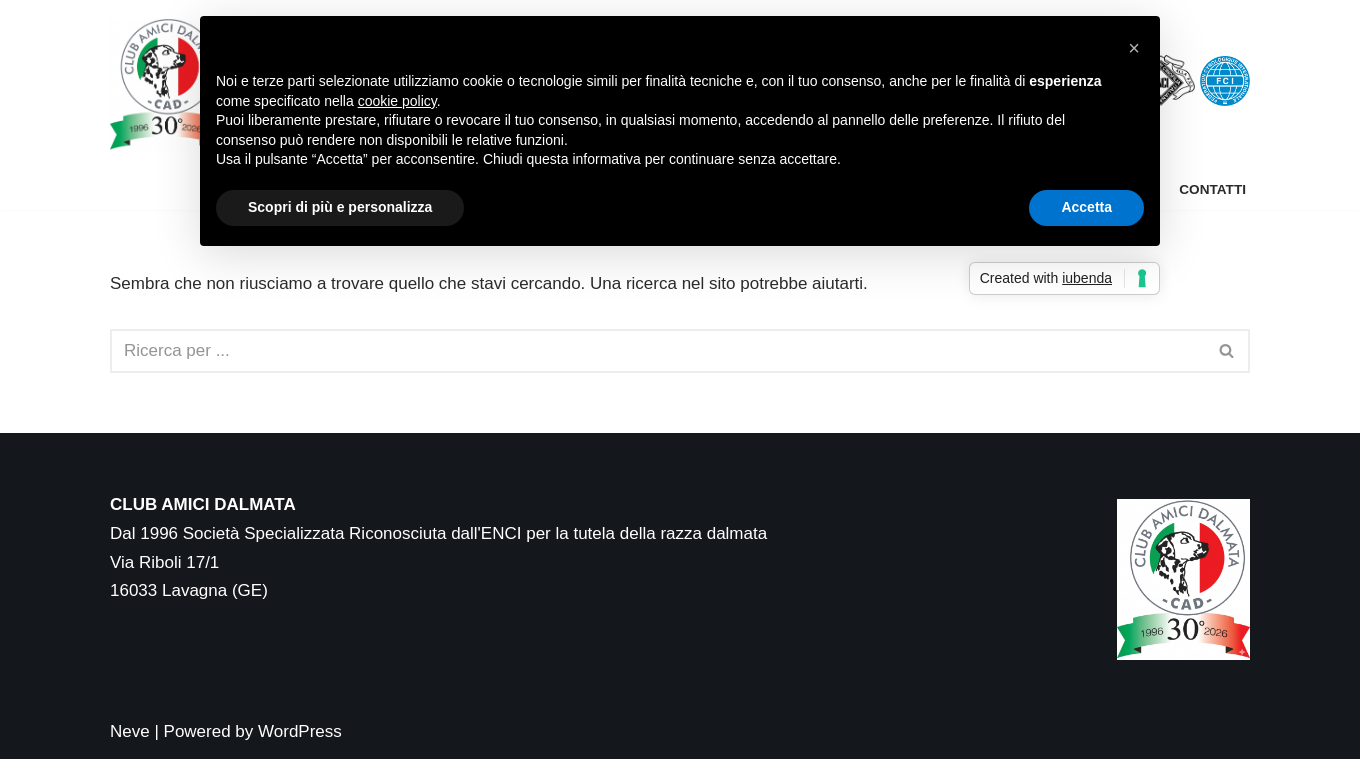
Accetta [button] (1086, 207)
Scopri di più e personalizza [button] (340, 207)
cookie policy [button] (397, 101)
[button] (1134, 48)
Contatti (1212, 189)
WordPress (300, 731)
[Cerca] (657, 351)
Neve (130, 731)
